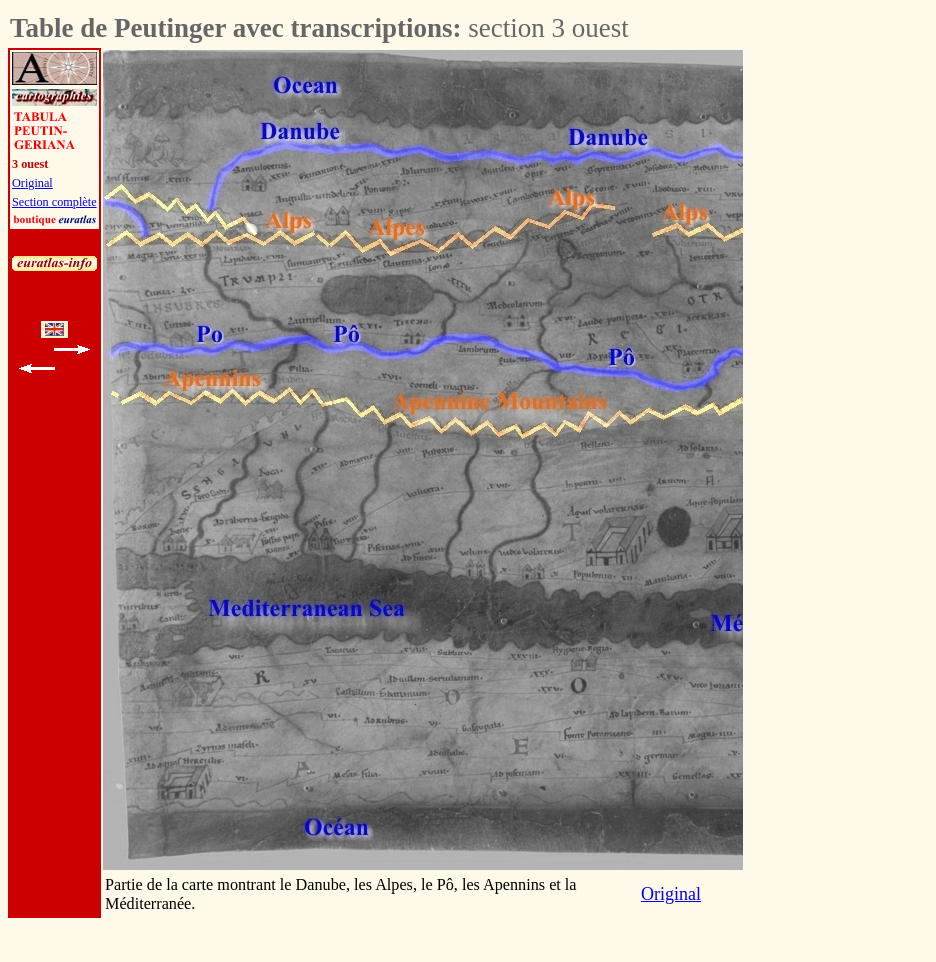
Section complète (54, 202)
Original (32, 183)
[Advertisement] (873, 350)
